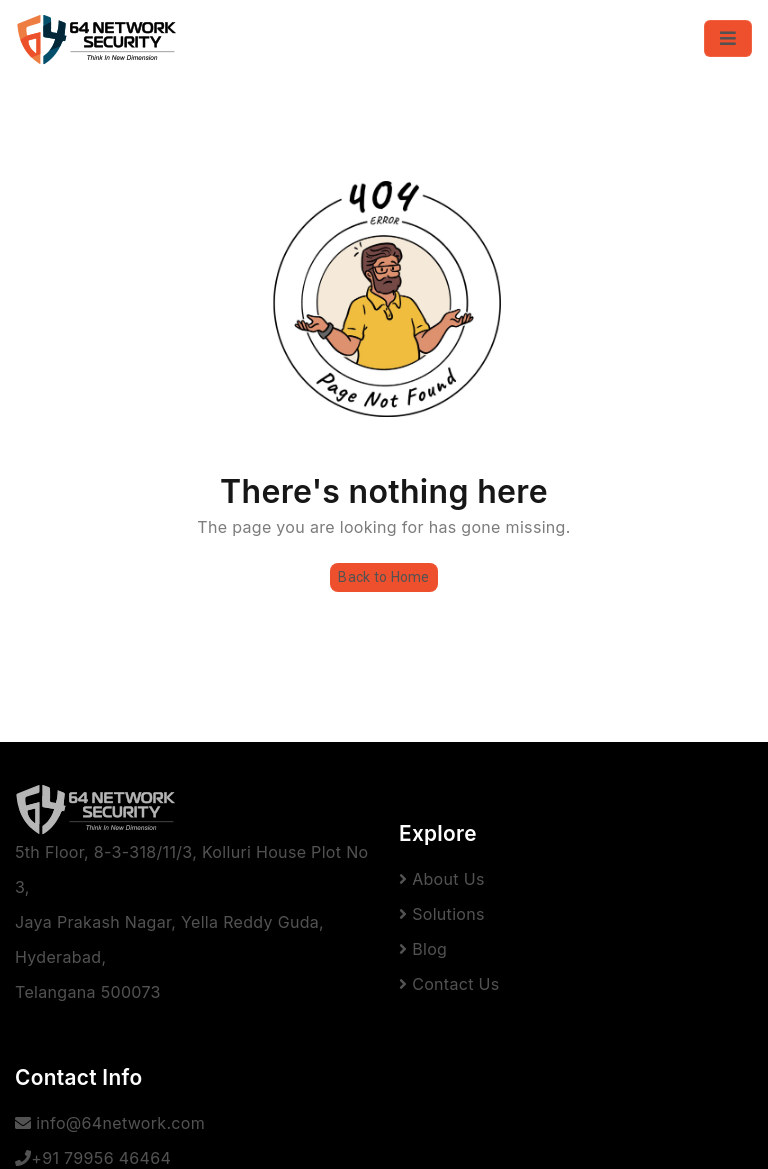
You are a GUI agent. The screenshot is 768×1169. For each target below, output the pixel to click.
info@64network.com (110, 1123)
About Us (442, 879)
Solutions (442, 914)
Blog (423, 949)
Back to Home (383, 577)
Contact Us (449, 984)
